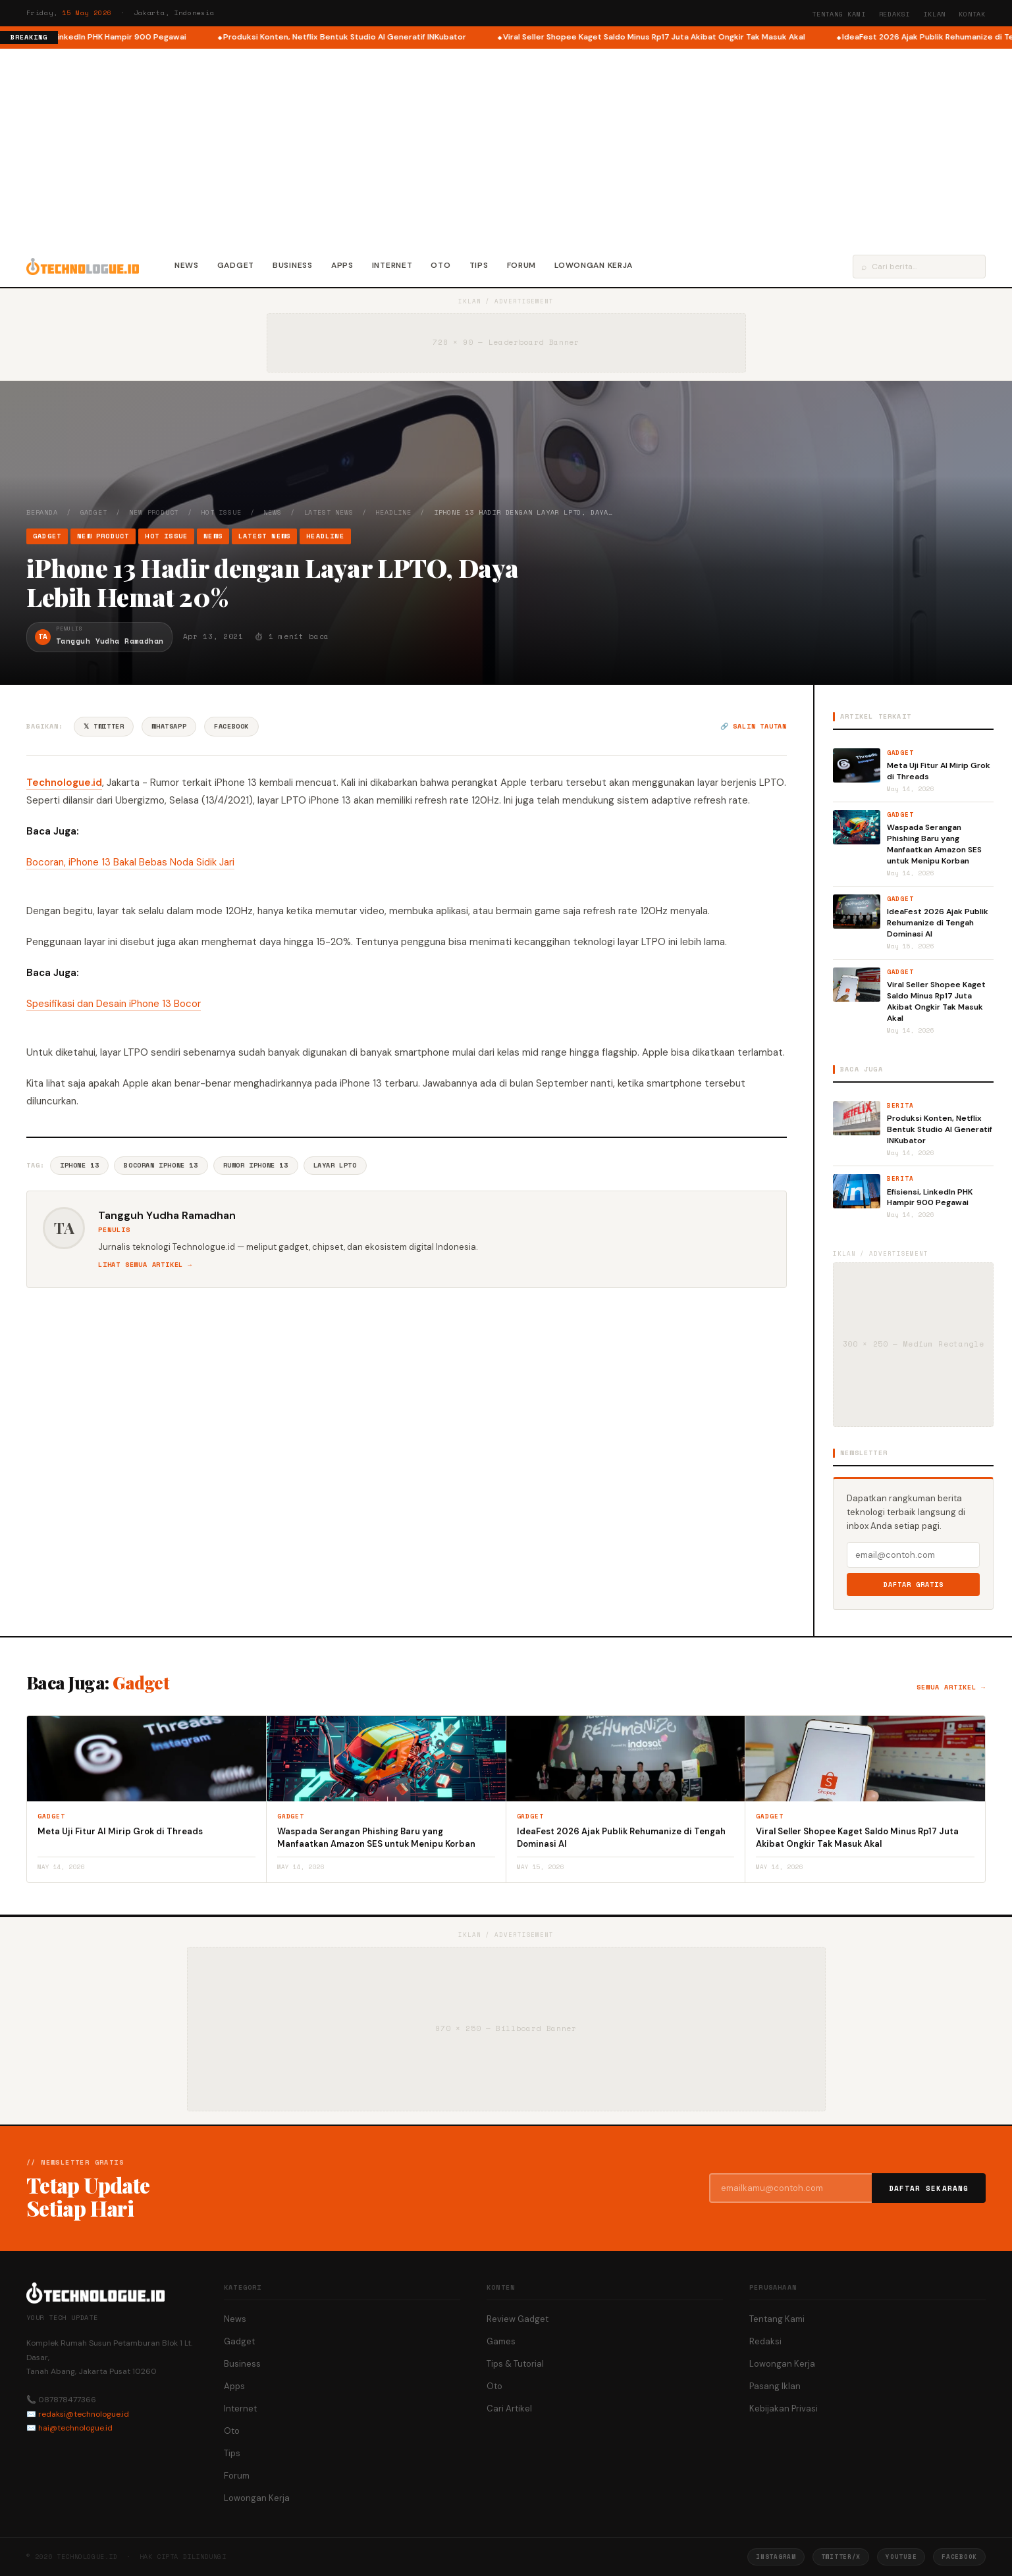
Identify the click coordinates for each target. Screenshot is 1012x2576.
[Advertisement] (506, 147)
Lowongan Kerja (593, 265)
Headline (393, 512)
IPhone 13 (79, 1165)
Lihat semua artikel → (145, 1265)
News (186, 265)
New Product (153, 512)
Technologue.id (64, 782)
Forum (522, 265)
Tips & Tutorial (515, 2363)
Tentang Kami (839, 14)
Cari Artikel (509, 2408)
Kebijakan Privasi (783, 2408)
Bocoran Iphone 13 (161, 1165)
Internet (392, 265)
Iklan (934, 14)
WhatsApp (168, 726)
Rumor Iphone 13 (255, 1165)
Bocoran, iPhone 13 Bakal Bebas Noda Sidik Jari (130, 862)
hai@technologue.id (75, 2428)
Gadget (235, 265)
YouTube (901, 2556)
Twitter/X (841, 2556)
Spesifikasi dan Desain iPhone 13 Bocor (113, 1003)
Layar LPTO (335, 1165)
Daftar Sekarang (929, 2188)
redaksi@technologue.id (83, 2414)
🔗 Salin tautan (753, 726)
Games (501, 2341)
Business (293, 265)
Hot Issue (221, 512)
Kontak (972, 14)
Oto (440, 265)
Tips (479, 265)
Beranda (42, 512)
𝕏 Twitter (104, 726)
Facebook (231, 726)
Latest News (329, 512)
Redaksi (895, 14)
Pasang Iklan (775, 2386)
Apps (342, 265)
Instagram (775, 2556)
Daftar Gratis (914, 1584)
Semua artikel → (951, 1687)
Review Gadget (517, 2319)
